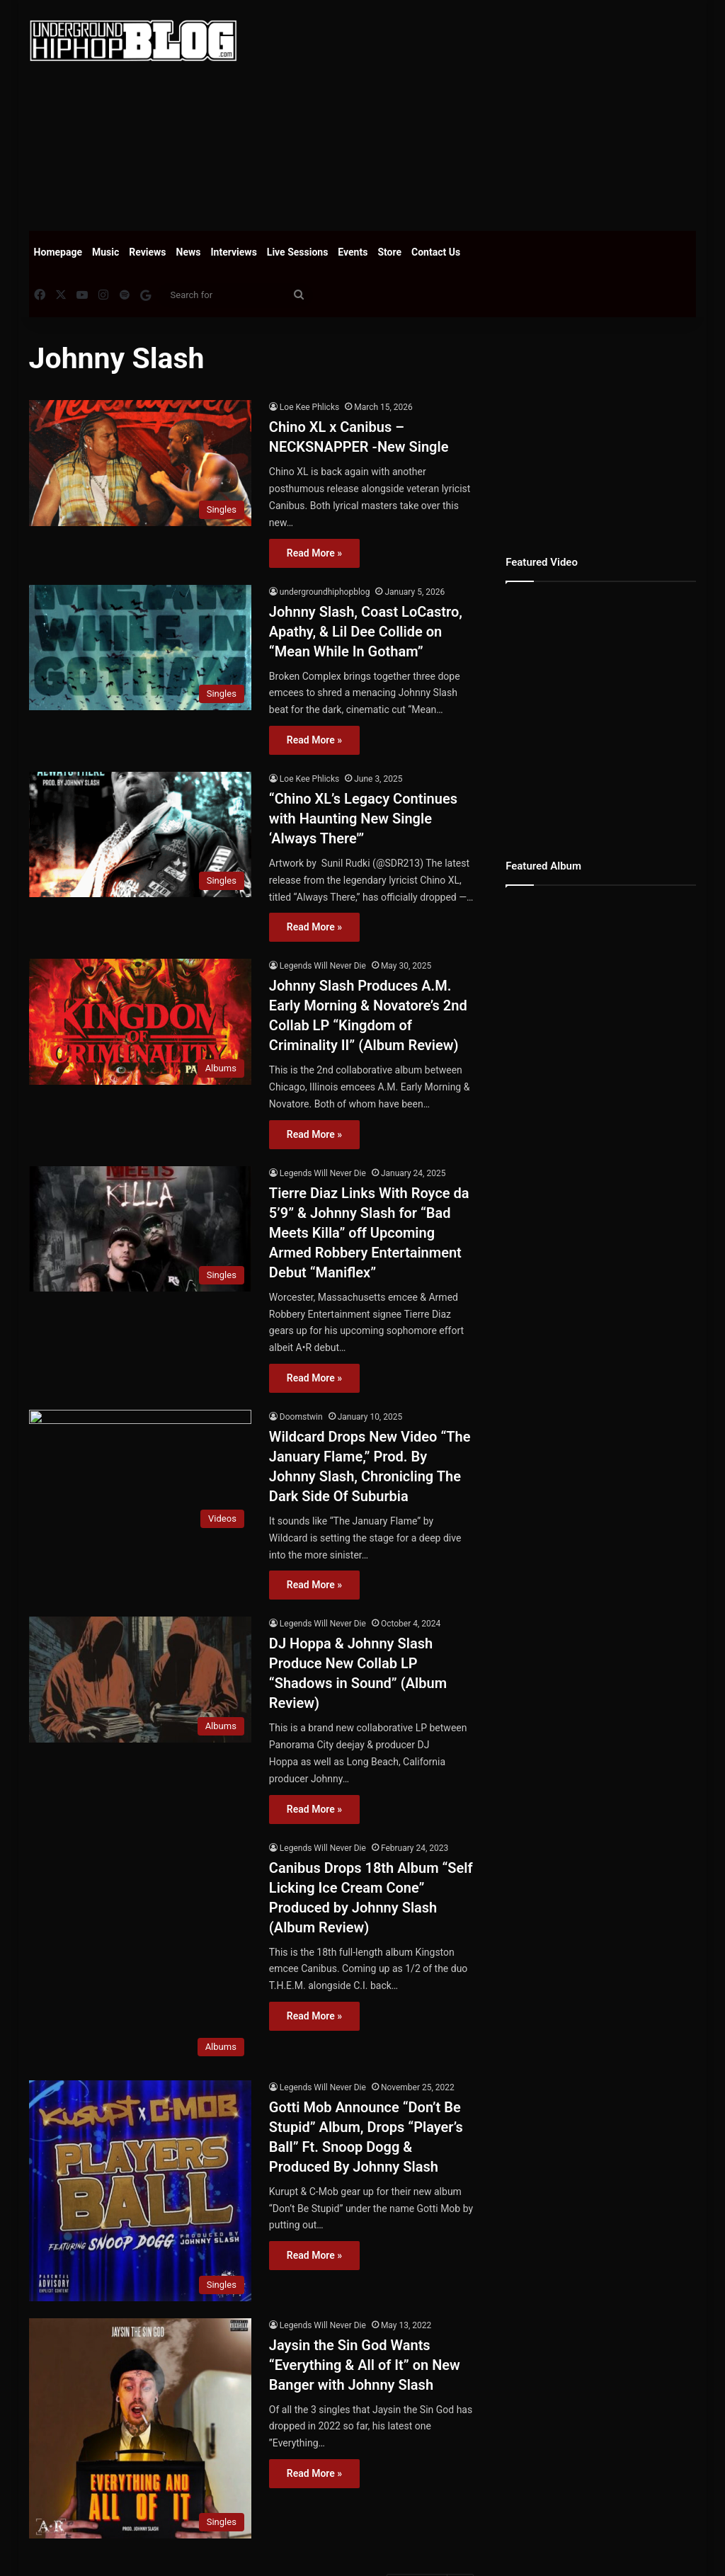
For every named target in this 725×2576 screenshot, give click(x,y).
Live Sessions (298, 252)
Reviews (147, 252)
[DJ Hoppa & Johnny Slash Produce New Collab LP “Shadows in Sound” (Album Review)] (140, 1679)
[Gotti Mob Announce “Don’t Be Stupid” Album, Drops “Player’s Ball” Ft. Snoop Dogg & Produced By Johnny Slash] (140, 2191)
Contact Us (435, 252)
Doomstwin (301, 1417)
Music (105, 252)
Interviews (234, 252)
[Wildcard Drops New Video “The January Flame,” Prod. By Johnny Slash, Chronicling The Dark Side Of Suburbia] (140, 1472)
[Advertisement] (491, 113)
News (188, 252)
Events (352, 252)
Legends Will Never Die (323, 966)
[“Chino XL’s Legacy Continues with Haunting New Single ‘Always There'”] (140, 834)
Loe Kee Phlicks (309, 407)
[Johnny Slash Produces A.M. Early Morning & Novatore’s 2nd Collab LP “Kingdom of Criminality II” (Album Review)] (140, 1021)
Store (389, 252)
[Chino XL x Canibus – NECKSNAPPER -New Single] (140, 462)
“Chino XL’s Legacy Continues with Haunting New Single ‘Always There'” (363, 818)
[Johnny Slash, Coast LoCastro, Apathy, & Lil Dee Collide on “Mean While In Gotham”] (140, 647)
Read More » (314, 553)
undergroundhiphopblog (325, 592)
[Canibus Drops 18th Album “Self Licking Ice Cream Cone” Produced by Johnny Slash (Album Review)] (140, 1953)
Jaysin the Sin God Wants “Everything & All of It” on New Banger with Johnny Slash (364, 2365)
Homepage (58, 252)
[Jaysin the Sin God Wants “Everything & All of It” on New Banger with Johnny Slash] (140, 2429)
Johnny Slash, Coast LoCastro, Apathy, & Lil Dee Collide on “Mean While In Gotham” (365, 631)
